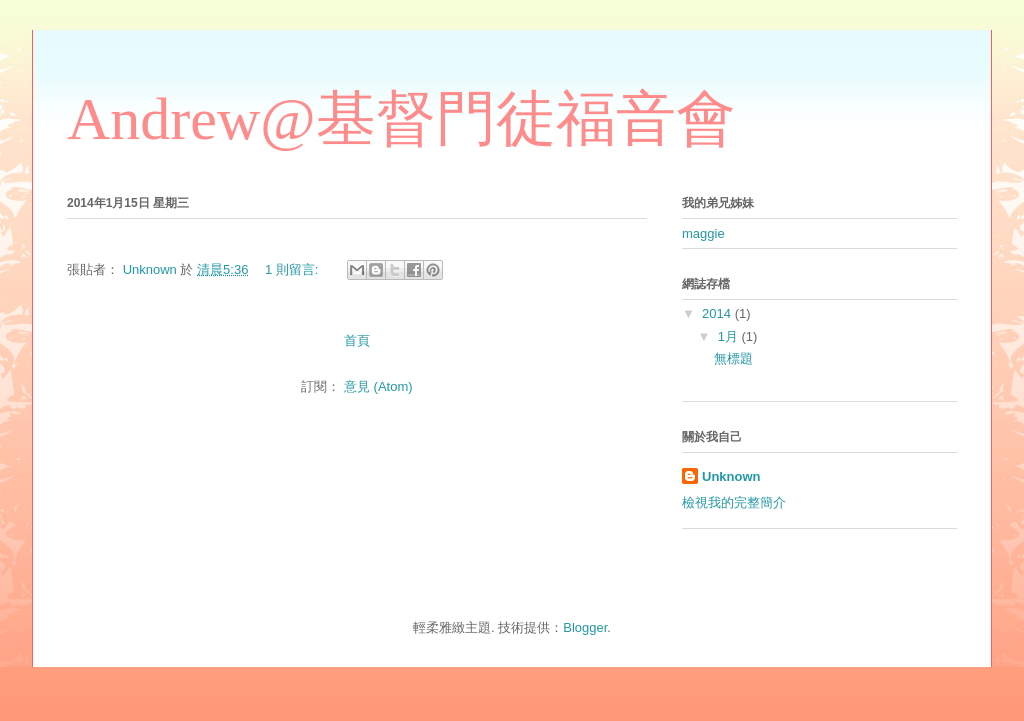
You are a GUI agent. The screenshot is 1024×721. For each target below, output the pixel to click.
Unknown (731, 476)
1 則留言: (293, 269)
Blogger (585, 627)
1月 (730, 336)
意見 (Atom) (378, 386)
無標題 (733, 358)
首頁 (357, 340)
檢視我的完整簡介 (734, 502)
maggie (703, 233)
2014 (718, 313)
